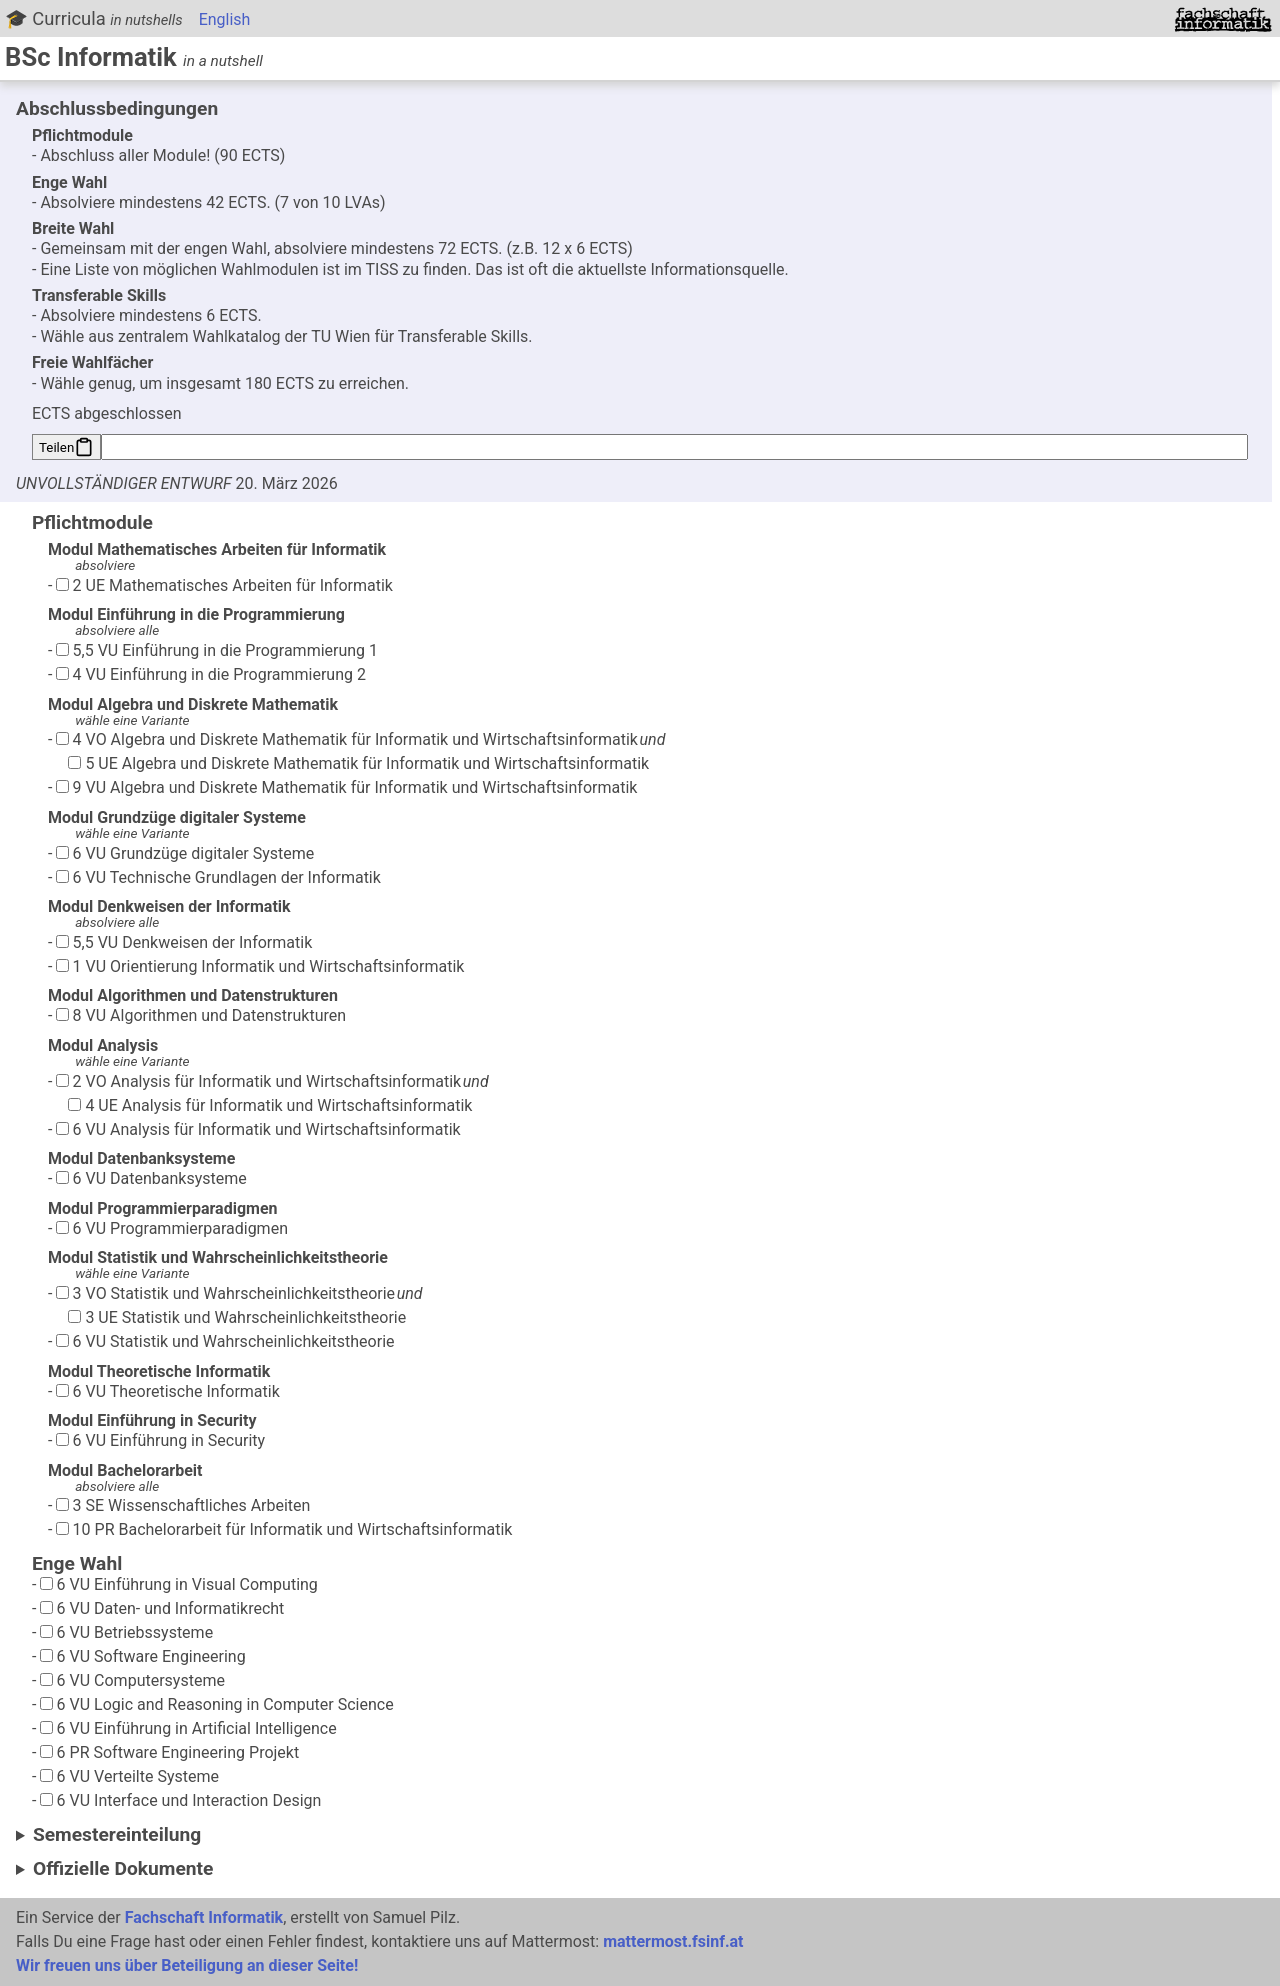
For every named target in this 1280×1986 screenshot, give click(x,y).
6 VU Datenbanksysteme (151, 1178)
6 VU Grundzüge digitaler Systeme (185, 853)
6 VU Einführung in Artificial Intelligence (188, 1728)
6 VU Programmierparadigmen (172, 1228)
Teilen (66, 447)
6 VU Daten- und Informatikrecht (162, 1608)
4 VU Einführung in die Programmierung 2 (211, 674)
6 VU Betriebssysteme (127, 1632)
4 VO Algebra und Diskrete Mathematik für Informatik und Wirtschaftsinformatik (347, 739)
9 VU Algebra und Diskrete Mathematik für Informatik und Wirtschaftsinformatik (347, 787)
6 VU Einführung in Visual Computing (179, 1584)
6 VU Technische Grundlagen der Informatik (218, 877)
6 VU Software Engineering (143, 1656)
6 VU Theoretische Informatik (168, 1391)
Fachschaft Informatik (204, 1917)
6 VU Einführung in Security (161, 1440)
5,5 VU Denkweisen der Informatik (184, 942)
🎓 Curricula (94, 18)
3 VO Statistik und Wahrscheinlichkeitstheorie (225, 1293)
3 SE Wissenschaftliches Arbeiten (183, 1505)
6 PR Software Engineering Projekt (170, 1752)
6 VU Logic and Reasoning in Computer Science (217, 1704)
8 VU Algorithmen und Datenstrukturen (201, 1015)
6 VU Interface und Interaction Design (181, 1800)
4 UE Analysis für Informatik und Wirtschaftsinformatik (270, 1105)
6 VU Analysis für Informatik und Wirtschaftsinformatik (258, 1129)
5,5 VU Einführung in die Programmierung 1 (217, 650)
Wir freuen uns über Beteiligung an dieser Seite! (187, 1965)
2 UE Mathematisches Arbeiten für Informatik (224, 585)
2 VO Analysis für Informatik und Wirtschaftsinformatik (259, 1081)
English (225, 19)
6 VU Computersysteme (132, 1680)
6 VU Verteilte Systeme (129, 1776)
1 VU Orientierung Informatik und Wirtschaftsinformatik (260, 966)
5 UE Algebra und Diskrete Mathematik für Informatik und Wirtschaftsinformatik (358, 763)
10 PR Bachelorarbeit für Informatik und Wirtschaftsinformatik (284, 1529)
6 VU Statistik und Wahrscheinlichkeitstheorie (225, 1341)
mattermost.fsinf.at (673, 1941)
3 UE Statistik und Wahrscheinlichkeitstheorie (237, 1317)
